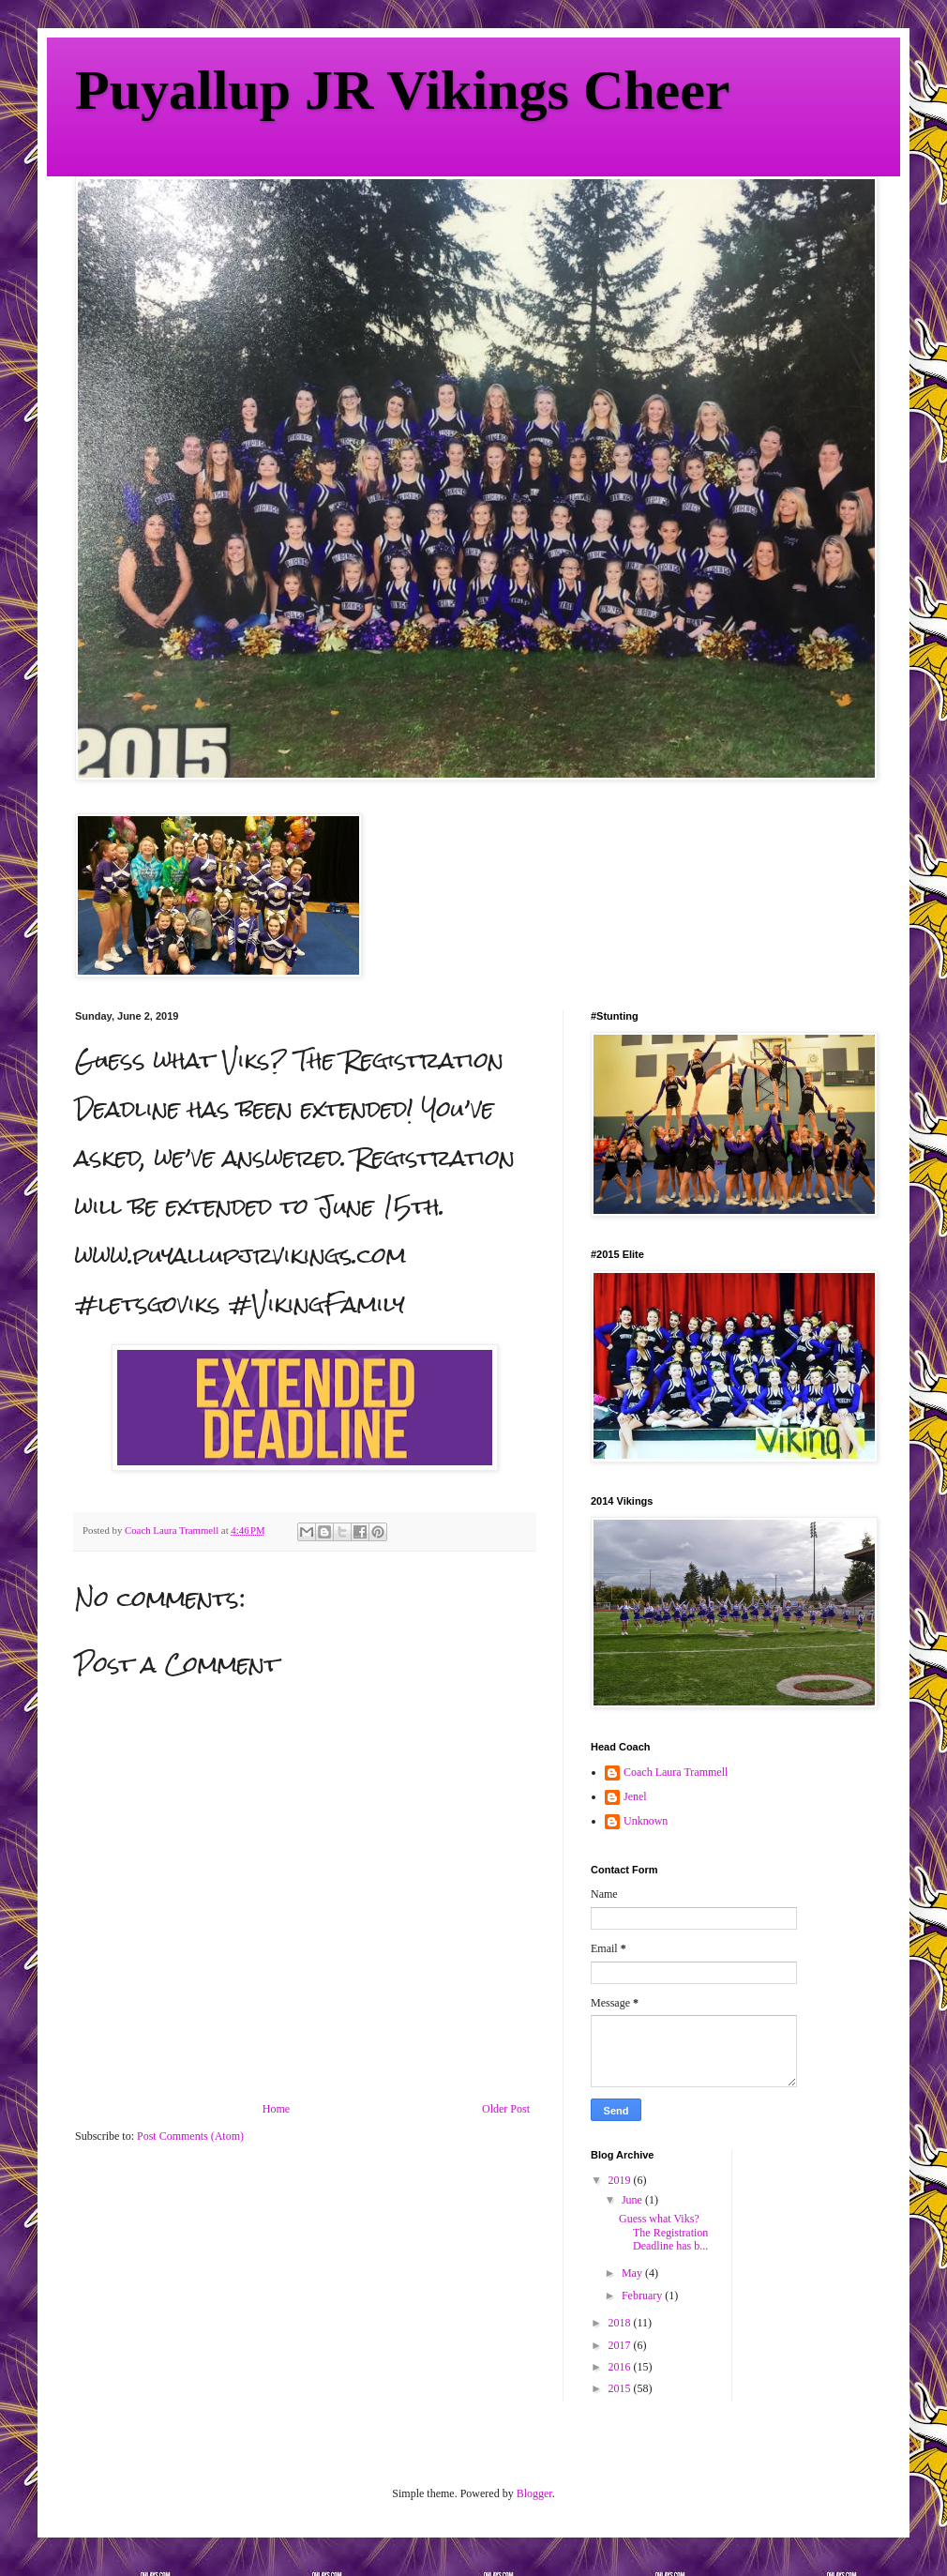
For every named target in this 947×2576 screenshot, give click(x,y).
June (633, 2199)
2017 (621, 2345)
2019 (621, 2180)
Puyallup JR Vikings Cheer (402, 90)
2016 (621, 2366)
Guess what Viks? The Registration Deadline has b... (663, 2232)
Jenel (635, 1796)
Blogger (534, 2493)
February (643, 2295)
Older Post (506, 2108)
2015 (621, 2388)
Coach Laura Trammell (676, 1772)
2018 (621, 2322)
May (633, 2273)
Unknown (646, 1820)
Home (276, 2108)
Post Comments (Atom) (190, 2136)
